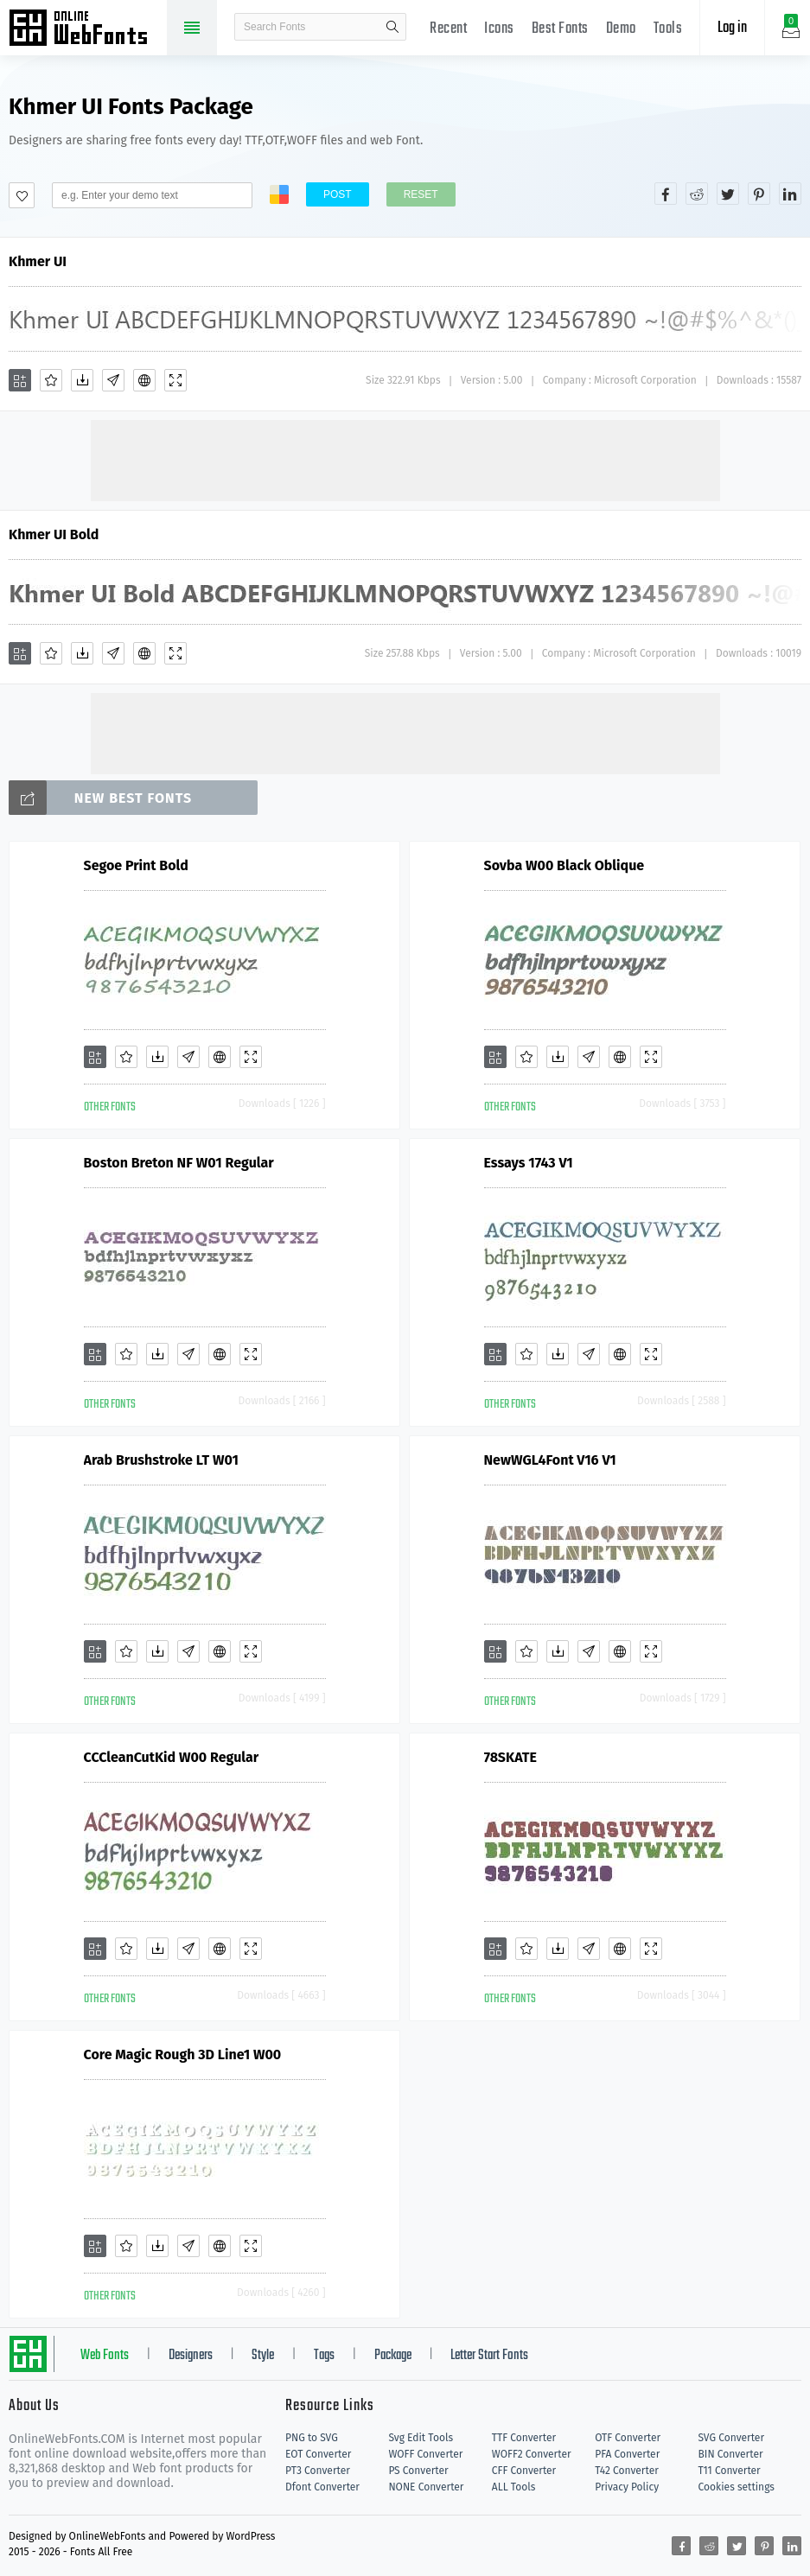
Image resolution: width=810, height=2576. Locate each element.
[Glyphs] (113, 380)
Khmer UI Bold (54, 534)
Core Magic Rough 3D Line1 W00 (183, 2054)
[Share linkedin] (790, 193)
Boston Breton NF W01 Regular (179, 1162)
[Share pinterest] (759, 193)
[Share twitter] (728, 193)
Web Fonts (104, 2355)
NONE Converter (425, 2487)
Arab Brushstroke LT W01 (161, 1460)
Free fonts (86, 29)
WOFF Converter (425, 2454)
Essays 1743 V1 (528, 1162)
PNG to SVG (311, 2438)
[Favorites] (51, 380)
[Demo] (175, 380)
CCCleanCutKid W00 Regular (171, 1757)
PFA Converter (627, 2454)
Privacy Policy (627, 2487)
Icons (499, 28)
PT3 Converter (317, 2471)
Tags (324, 2355)
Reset (421, 194)
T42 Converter (627, 2471)
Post (337, 194)
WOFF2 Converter (531, 2454)
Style (263, 2355)
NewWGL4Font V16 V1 (550, 1460)
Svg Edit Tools (420, 2438)
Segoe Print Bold (136, 865)
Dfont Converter (322, 2487)
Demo (621, 28)
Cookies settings (736, 2487)
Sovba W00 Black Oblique (564, 865)
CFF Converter (524, 2471)
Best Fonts (560, 28)
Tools (668, 28)
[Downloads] (82, 380)
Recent (448, 28)
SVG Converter (731, 2438)
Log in (732, 28)
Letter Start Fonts (489, 2355)
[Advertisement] (405, 459)
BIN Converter (730, 2454)
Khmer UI (38, 261)
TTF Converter (524, 2438)
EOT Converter (318, 2454)
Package (392, 2355)
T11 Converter (729, 2471)
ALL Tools (514, 2487)
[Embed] (144, 380)
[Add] (20, 380)
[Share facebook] (665, 193)
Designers (191, 2355)
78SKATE (510, 1757)
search (392, 27)
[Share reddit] (697, 193)
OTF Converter (627, 2438)
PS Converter (418, 2471)
